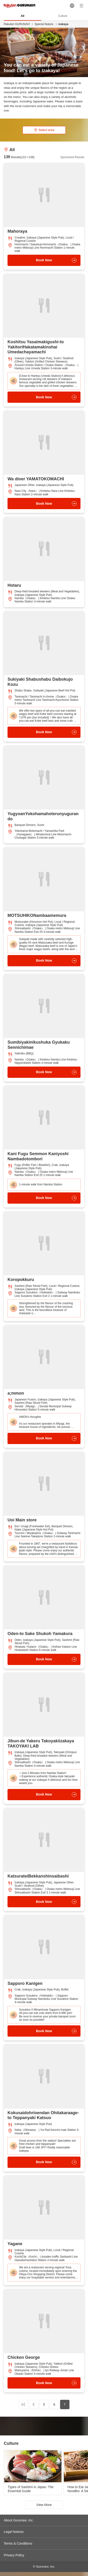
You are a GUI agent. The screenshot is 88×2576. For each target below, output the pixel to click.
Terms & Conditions (18, 2543)
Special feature (43, 24)
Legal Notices (14, 2532)
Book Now (56, 260)
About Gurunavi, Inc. (19, 2520)
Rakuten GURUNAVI (17, 24)
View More (44, 2505)
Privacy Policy (14, 2555)
